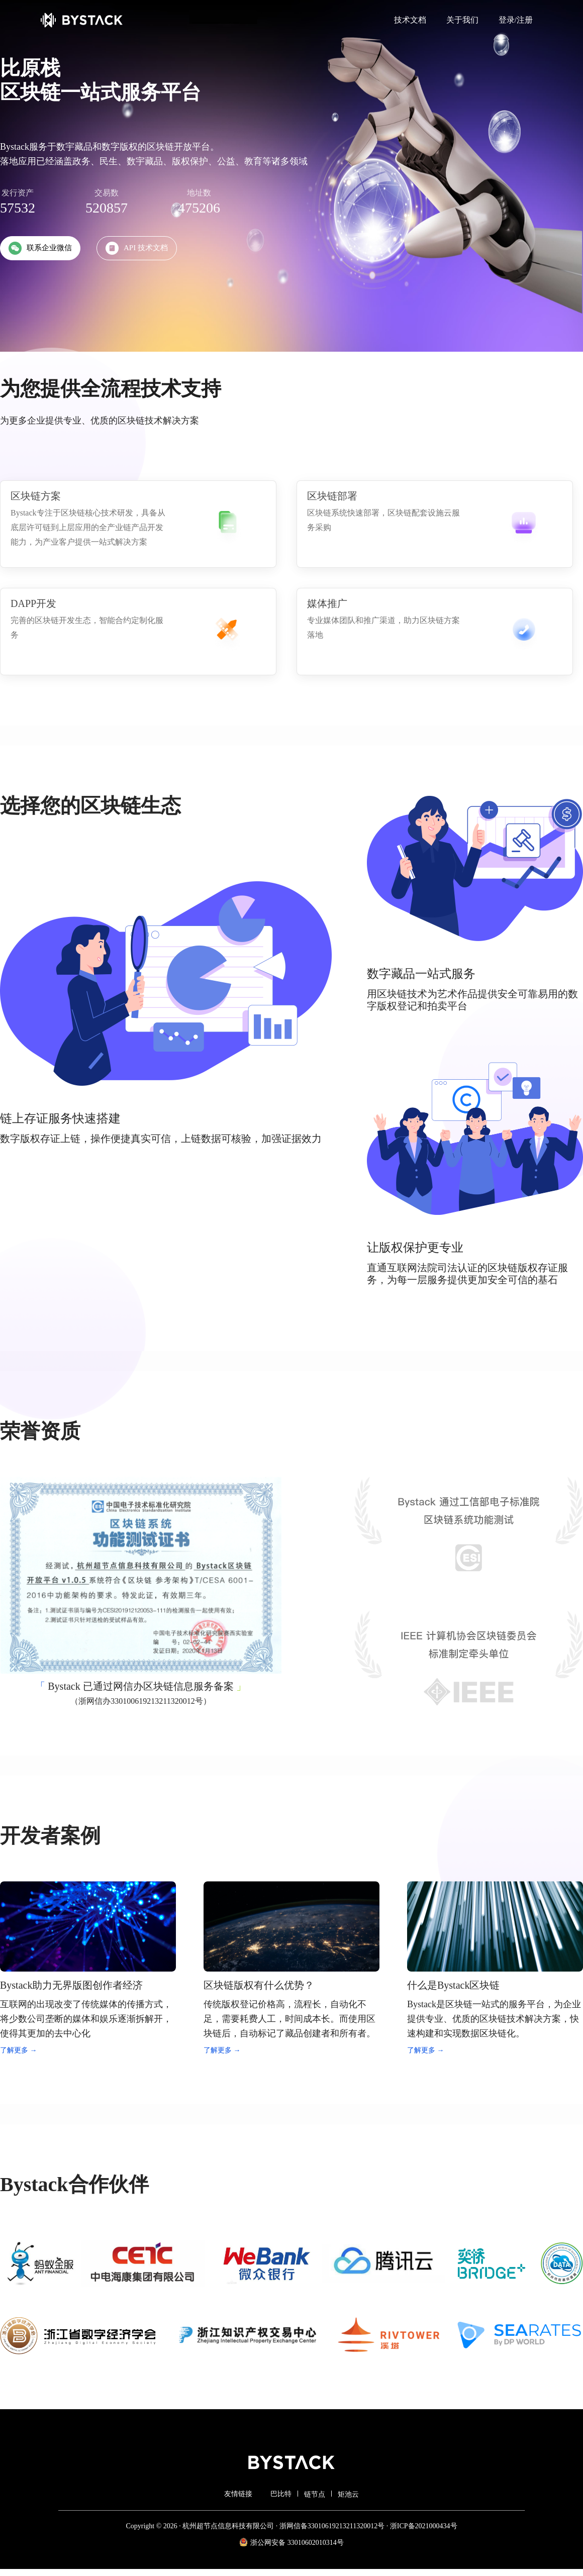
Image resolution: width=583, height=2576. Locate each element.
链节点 (314, 2494)
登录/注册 (516, 20)
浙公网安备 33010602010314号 (291, 2542)
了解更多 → (18, 2050)
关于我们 (462, 20)
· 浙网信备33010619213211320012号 (329, 2526)
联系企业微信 (40, 248)
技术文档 (410, 20)
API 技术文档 (137, 248)
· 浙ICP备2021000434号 (420, 2526)
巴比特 (281, 2494)
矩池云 (348, 2494)
